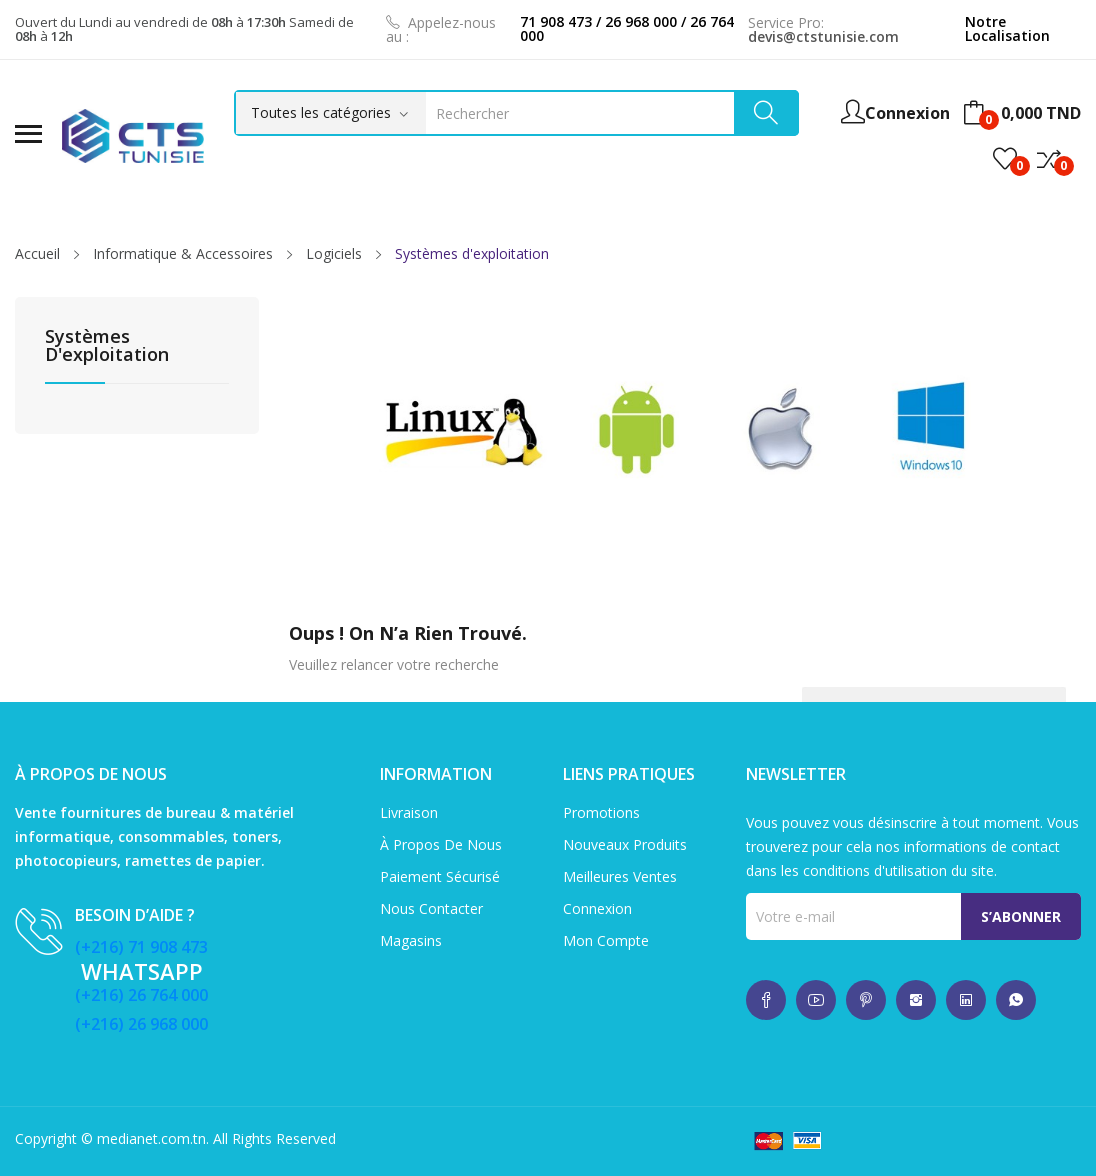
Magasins (411, 940)
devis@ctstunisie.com (823, 36)
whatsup (766, 1000)
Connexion (597, 908)
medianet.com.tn (151, 1138)
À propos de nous (441, 844)
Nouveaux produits (625, 844)
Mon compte (606, 940)
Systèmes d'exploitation (107, 346)
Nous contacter (431, 908)
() (1005, 159)
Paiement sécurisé (440, 876)
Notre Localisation (1007, 28)
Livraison (409, 812)
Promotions (601, 812)
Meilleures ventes (620, 876)
